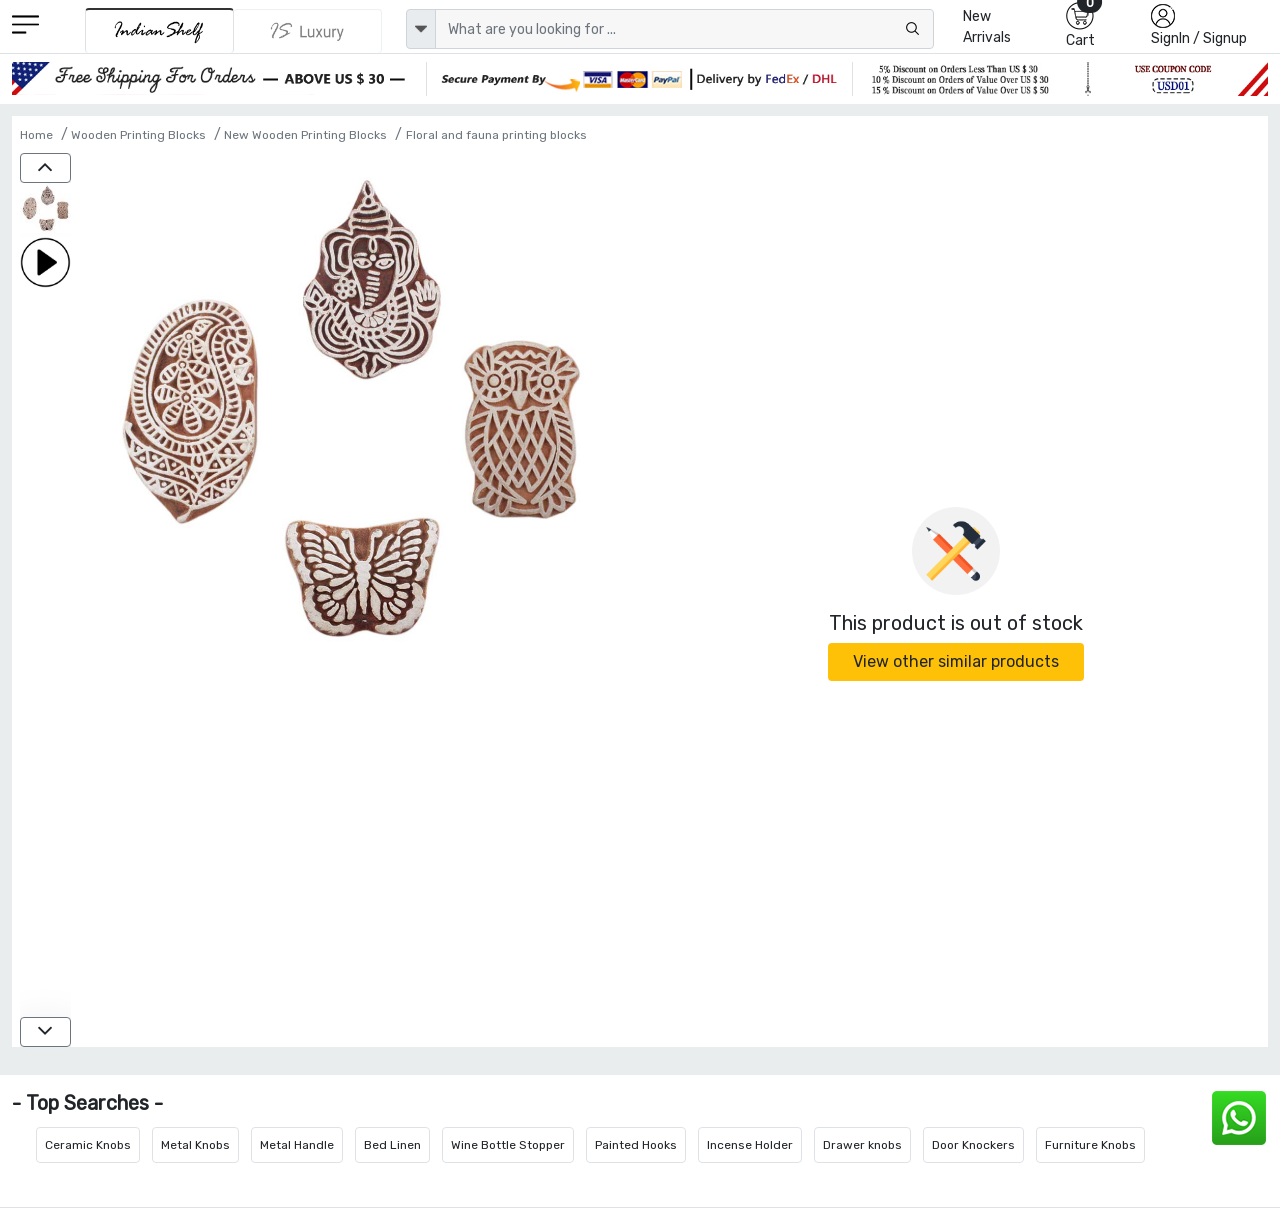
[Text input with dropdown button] (684, 29)
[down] (45, 1032)
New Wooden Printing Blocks (305, 135)
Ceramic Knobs (88, 1145)
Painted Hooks (636, 1145)
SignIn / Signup (1199, 38)
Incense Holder (750, 1145)
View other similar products (956, 661)
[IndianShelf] (159, 30)
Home (36, 135)
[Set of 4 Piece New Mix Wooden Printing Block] (45, 210)
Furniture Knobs (1090, 1145)
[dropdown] (421, 29)
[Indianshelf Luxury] (308, 31)
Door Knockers (973, 1145)
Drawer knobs (862, 1145)
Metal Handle (297, 1145)
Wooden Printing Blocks (138, 135)
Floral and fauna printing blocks (496, 135)
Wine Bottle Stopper (508, 1145)
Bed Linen (392, 1145)
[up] (45, 168)
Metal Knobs (195, 1145)
